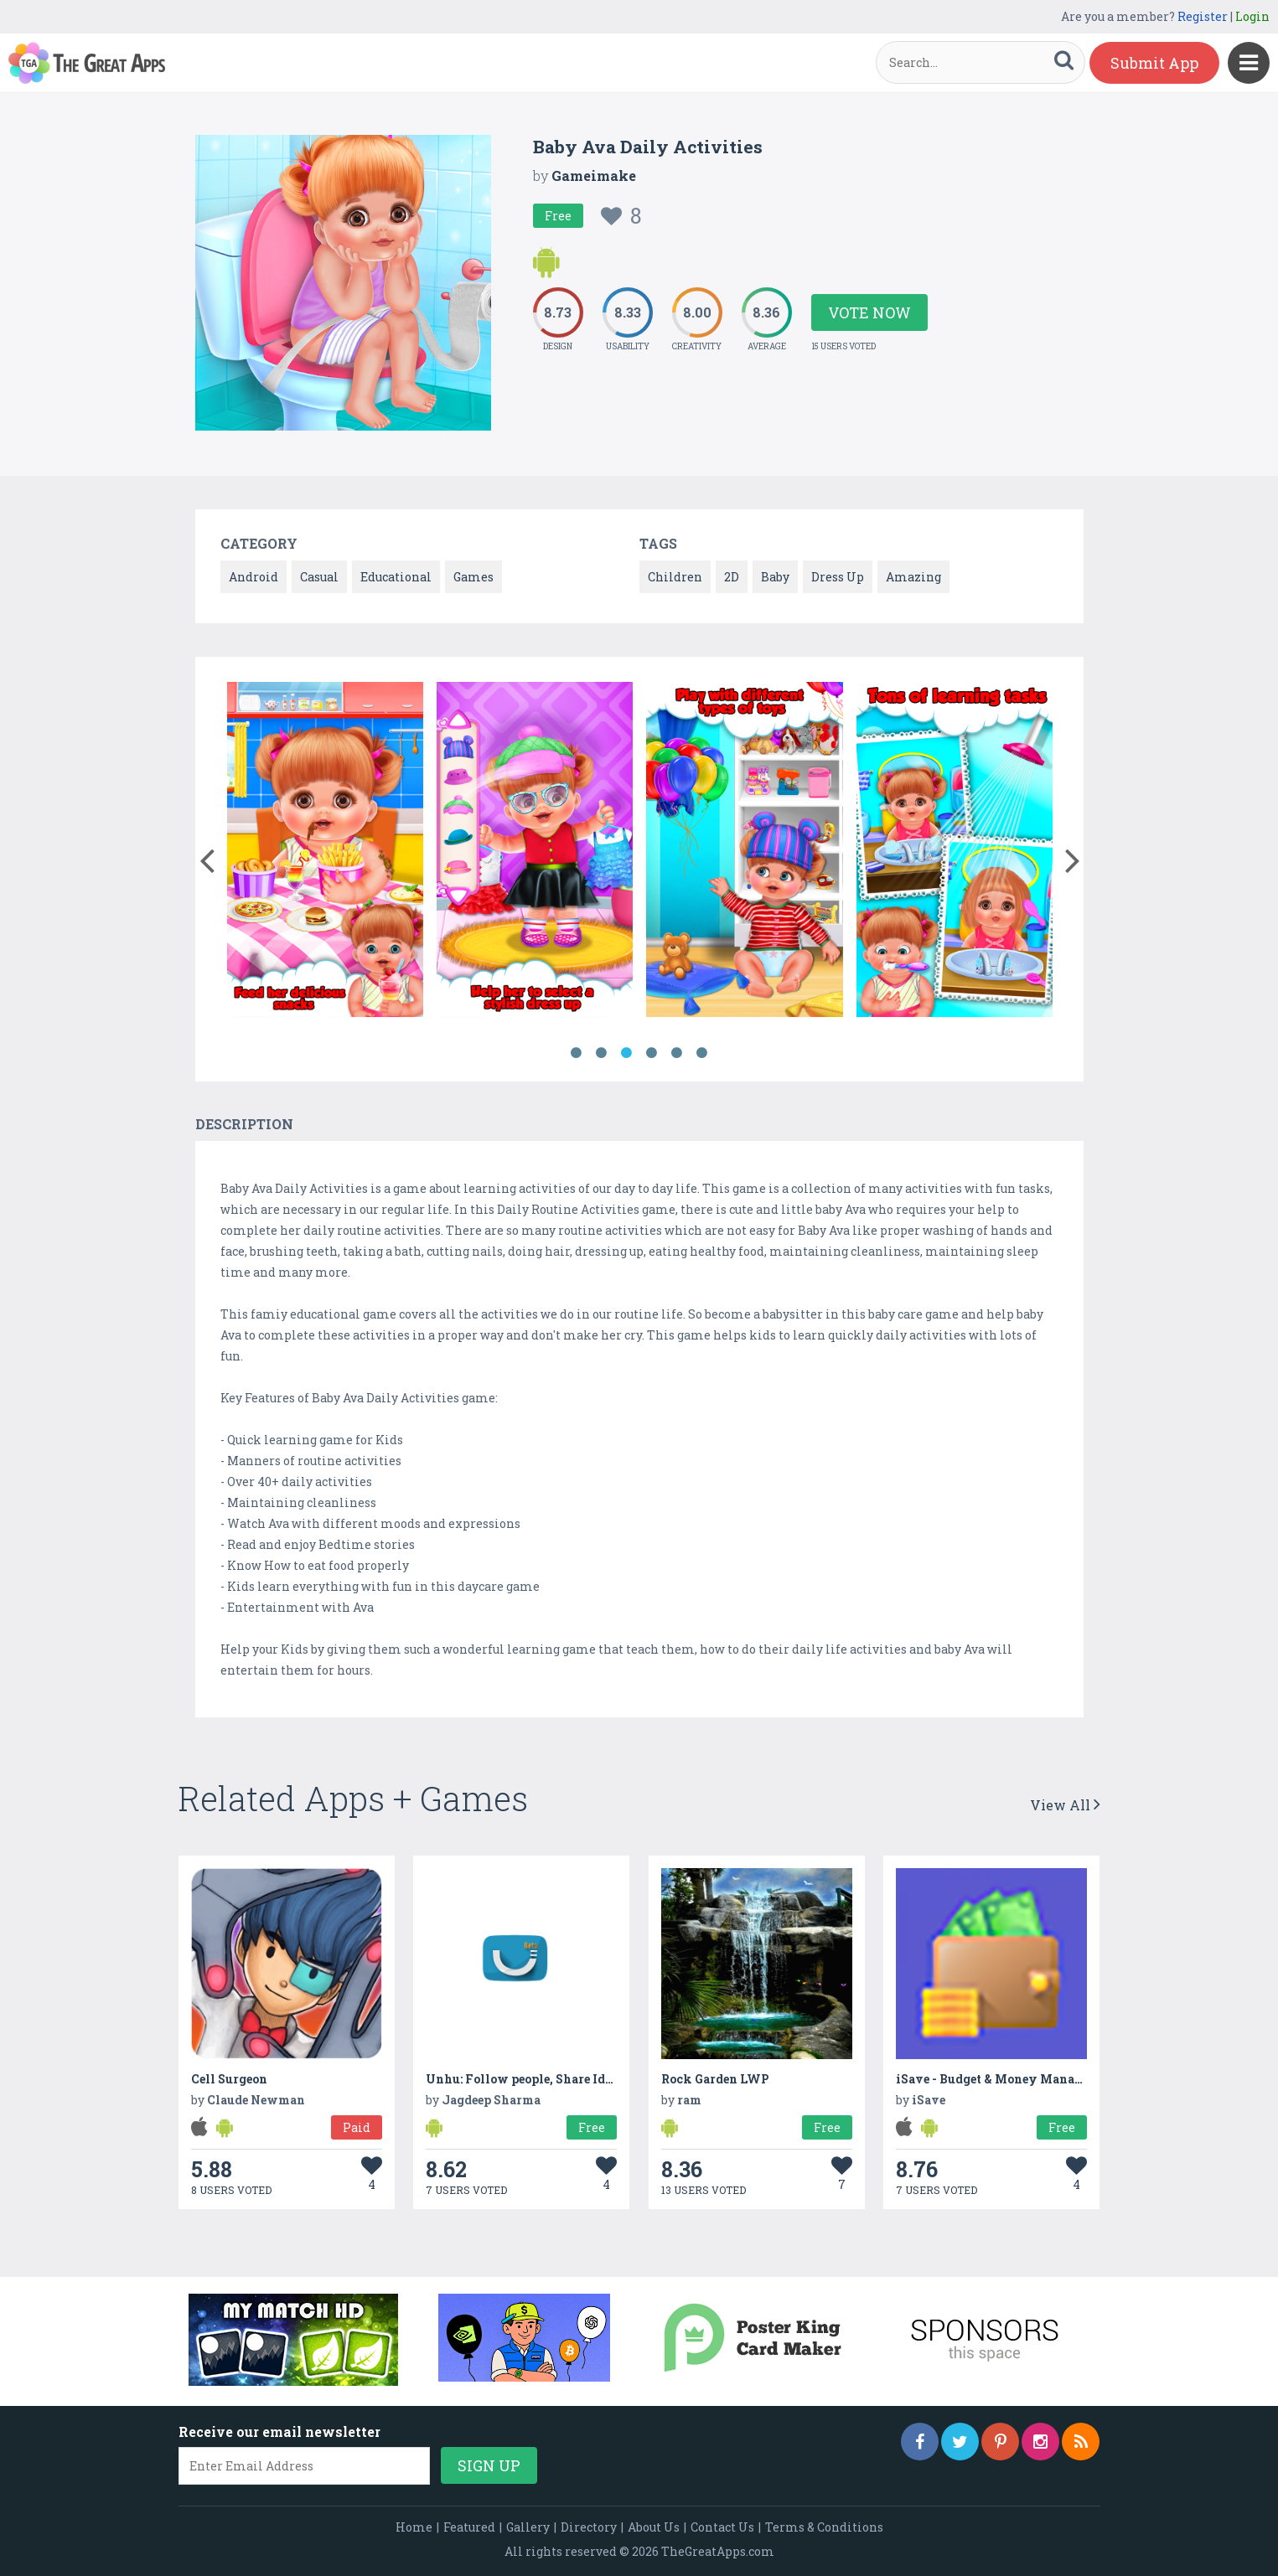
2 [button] (601, 1053)
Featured (469, 2527)
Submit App (1154, 63)
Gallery (528, 2527)
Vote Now (869, 312)
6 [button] (702, 1053)
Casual (319, 577)
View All (1065, 1805)
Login (1252, 16)
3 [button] (626, 1053)
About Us (654, 2527)
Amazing (913, 577)
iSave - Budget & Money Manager (995, 2079)
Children (675, 577)
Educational (396, 577)
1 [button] (576, 1053)
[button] (207, 857)
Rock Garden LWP (715, 2079)
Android (253, 577)
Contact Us (722, 2527)
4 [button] (652, 1053)
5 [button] (677, 1053)
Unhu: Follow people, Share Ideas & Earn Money (568, 2079)
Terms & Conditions (824, 2527)
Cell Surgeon (229, 2079)
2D (731, 577)
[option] (325, 852)
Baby (775, 577)
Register (1202, 16)
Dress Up (837, 577)
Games (473, 577)
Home (414, 2527)
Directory (589, 2527)
